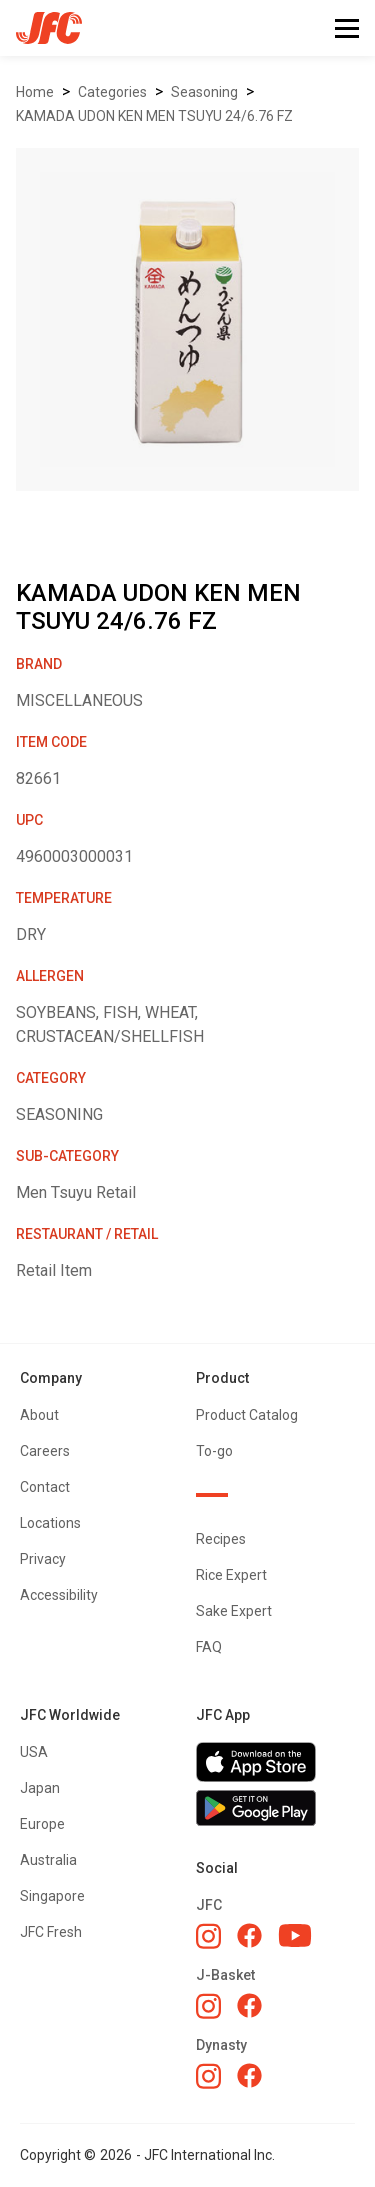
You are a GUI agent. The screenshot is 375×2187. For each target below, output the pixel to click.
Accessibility (59, 1595)
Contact (45, 1487)
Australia (48, 1860)
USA (34, 1752)
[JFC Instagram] (208, 1936)
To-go (214, 1451)
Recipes (221, 1539)
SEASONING (204, 92)
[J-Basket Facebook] (249, 2005)
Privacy (43, 1559)
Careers (45, 1451)
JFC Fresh (51, 1932)
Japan (40, 1788)
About (39, 1415)
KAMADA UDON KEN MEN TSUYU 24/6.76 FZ (154, 116)
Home (35, 92)
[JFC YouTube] (295, 1935)
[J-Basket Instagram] (208, 2006)
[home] (41, 28)
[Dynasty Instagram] (208, 2076)
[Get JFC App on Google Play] (276, 1808)
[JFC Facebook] (249, 1935)
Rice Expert (231, 1575)
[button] (347, 28)
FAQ (209, 1647)
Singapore (52, 1896)
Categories (112, 92)
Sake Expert (234, 1611)
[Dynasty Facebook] (249, 2075)
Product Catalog (247, 1415)
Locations (50, 1523)
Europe (42, 1824)
